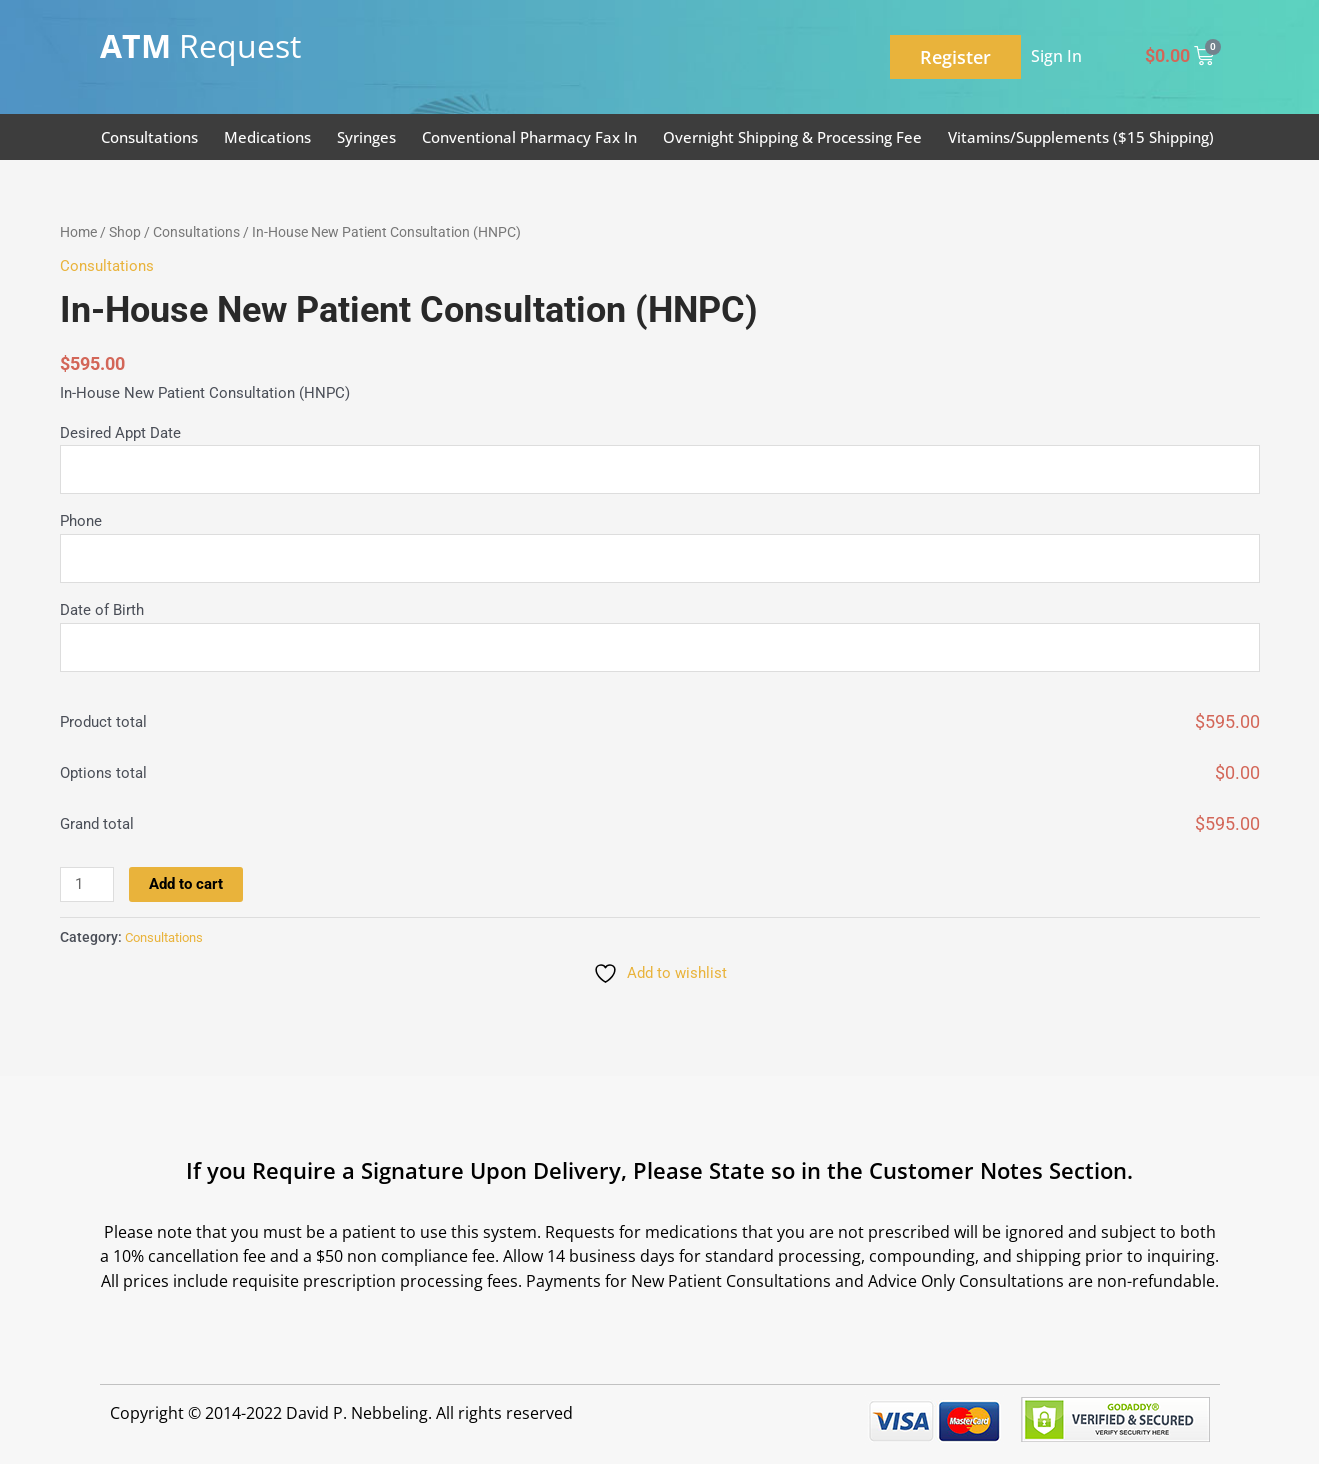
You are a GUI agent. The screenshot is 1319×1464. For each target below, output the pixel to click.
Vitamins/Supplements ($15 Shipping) (1081, 137)
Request (200, 45)
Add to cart (186, 884)
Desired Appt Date (120, 433)
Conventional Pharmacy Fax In (529, 137)
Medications (267, 137)
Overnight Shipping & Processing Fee (792, 137)
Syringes (366, 137)
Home (78, 232)
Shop (125, 232)
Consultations (149, 137)
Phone (81, 522)
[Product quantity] (87, 885)
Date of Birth (102, 611)
